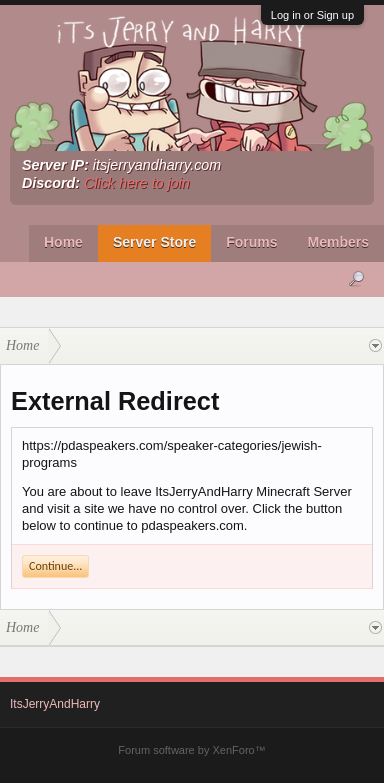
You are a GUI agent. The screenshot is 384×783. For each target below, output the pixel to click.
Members (338, 242)
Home (63, 242)
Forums (251, 242)
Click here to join (137, 183)
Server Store (154, 242)
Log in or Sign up (312, 15)
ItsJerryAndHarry (55, 704)
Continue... (55, 566)
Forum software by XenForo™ (191, 750)
